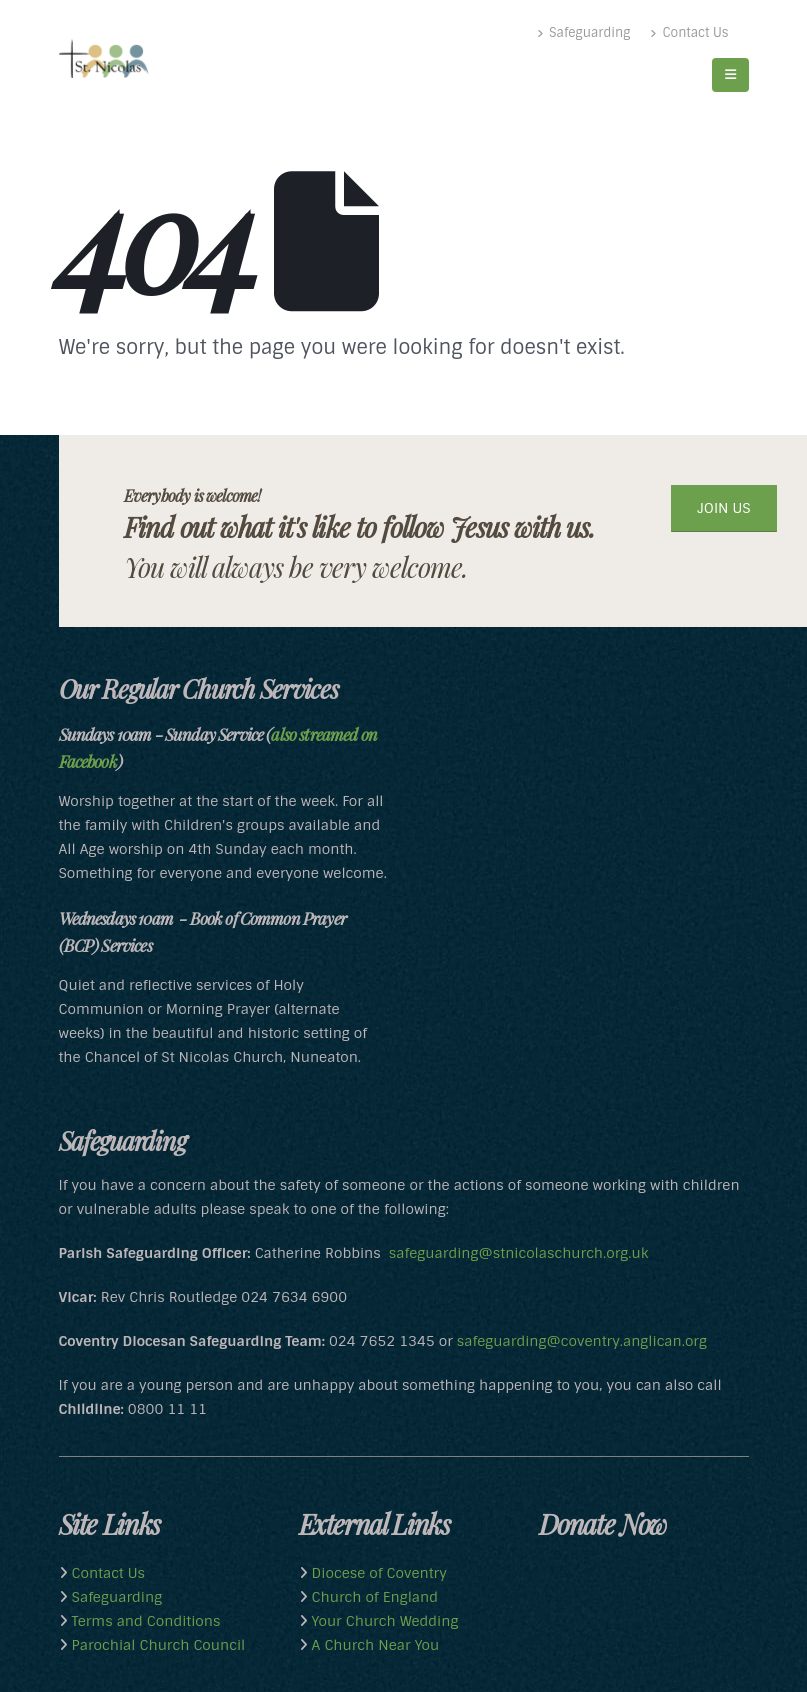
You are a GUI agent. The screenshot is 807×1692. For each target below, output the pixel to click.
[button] (730, 75)
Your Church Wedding (383, 1621)
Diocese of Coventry (377, 1573)
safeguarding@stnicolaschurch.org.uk (518, 1253)
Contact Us (689, 32)
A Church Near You (374, 1645)
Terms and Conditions (144, 1621)
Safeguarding (583, 32)
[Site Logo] (104, 58)
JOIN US (723, 508)
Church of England (373, 1597)
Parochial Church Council (157, 1645)
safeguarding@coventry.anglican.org (582, 1341)
